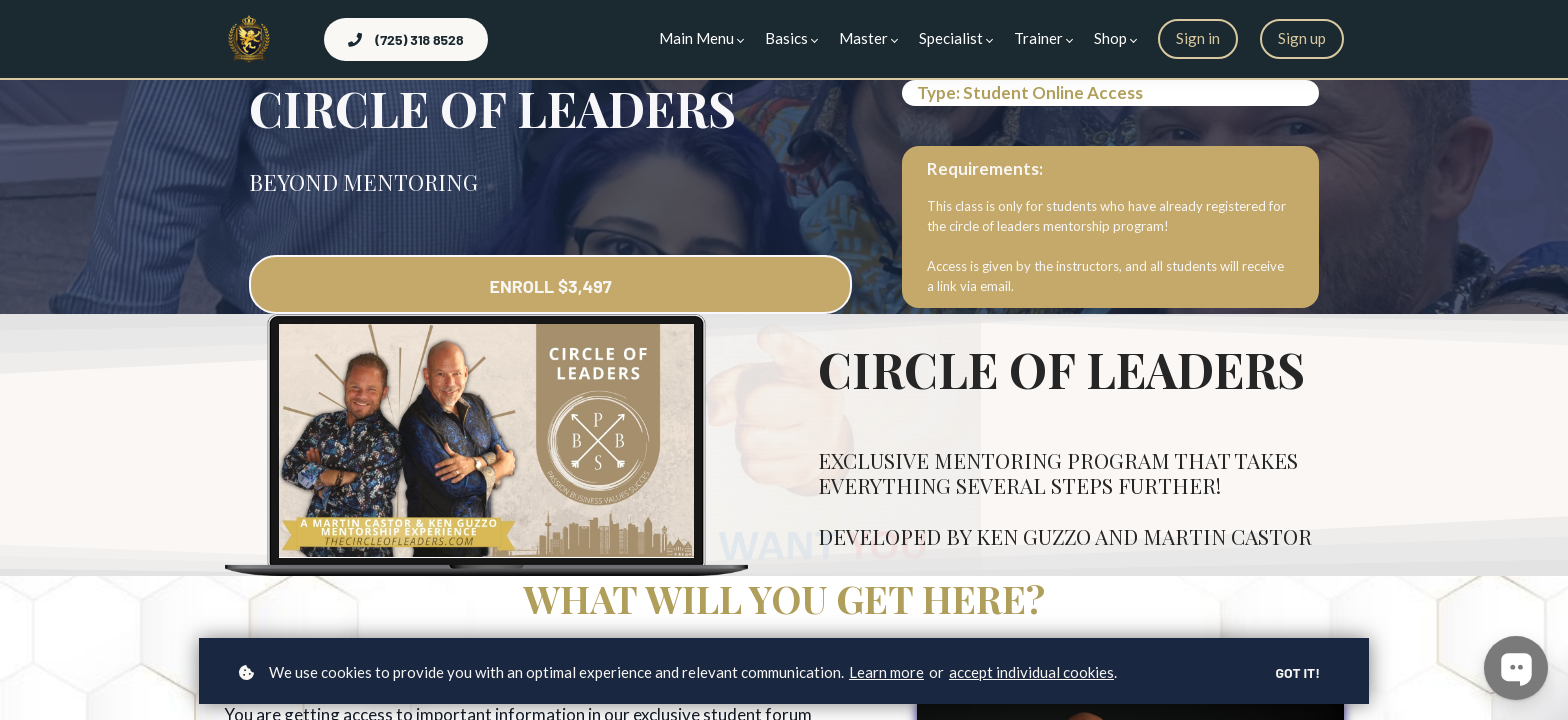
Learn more (886, 672)
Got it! (1297, 672)
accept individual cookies (1031, 672)
